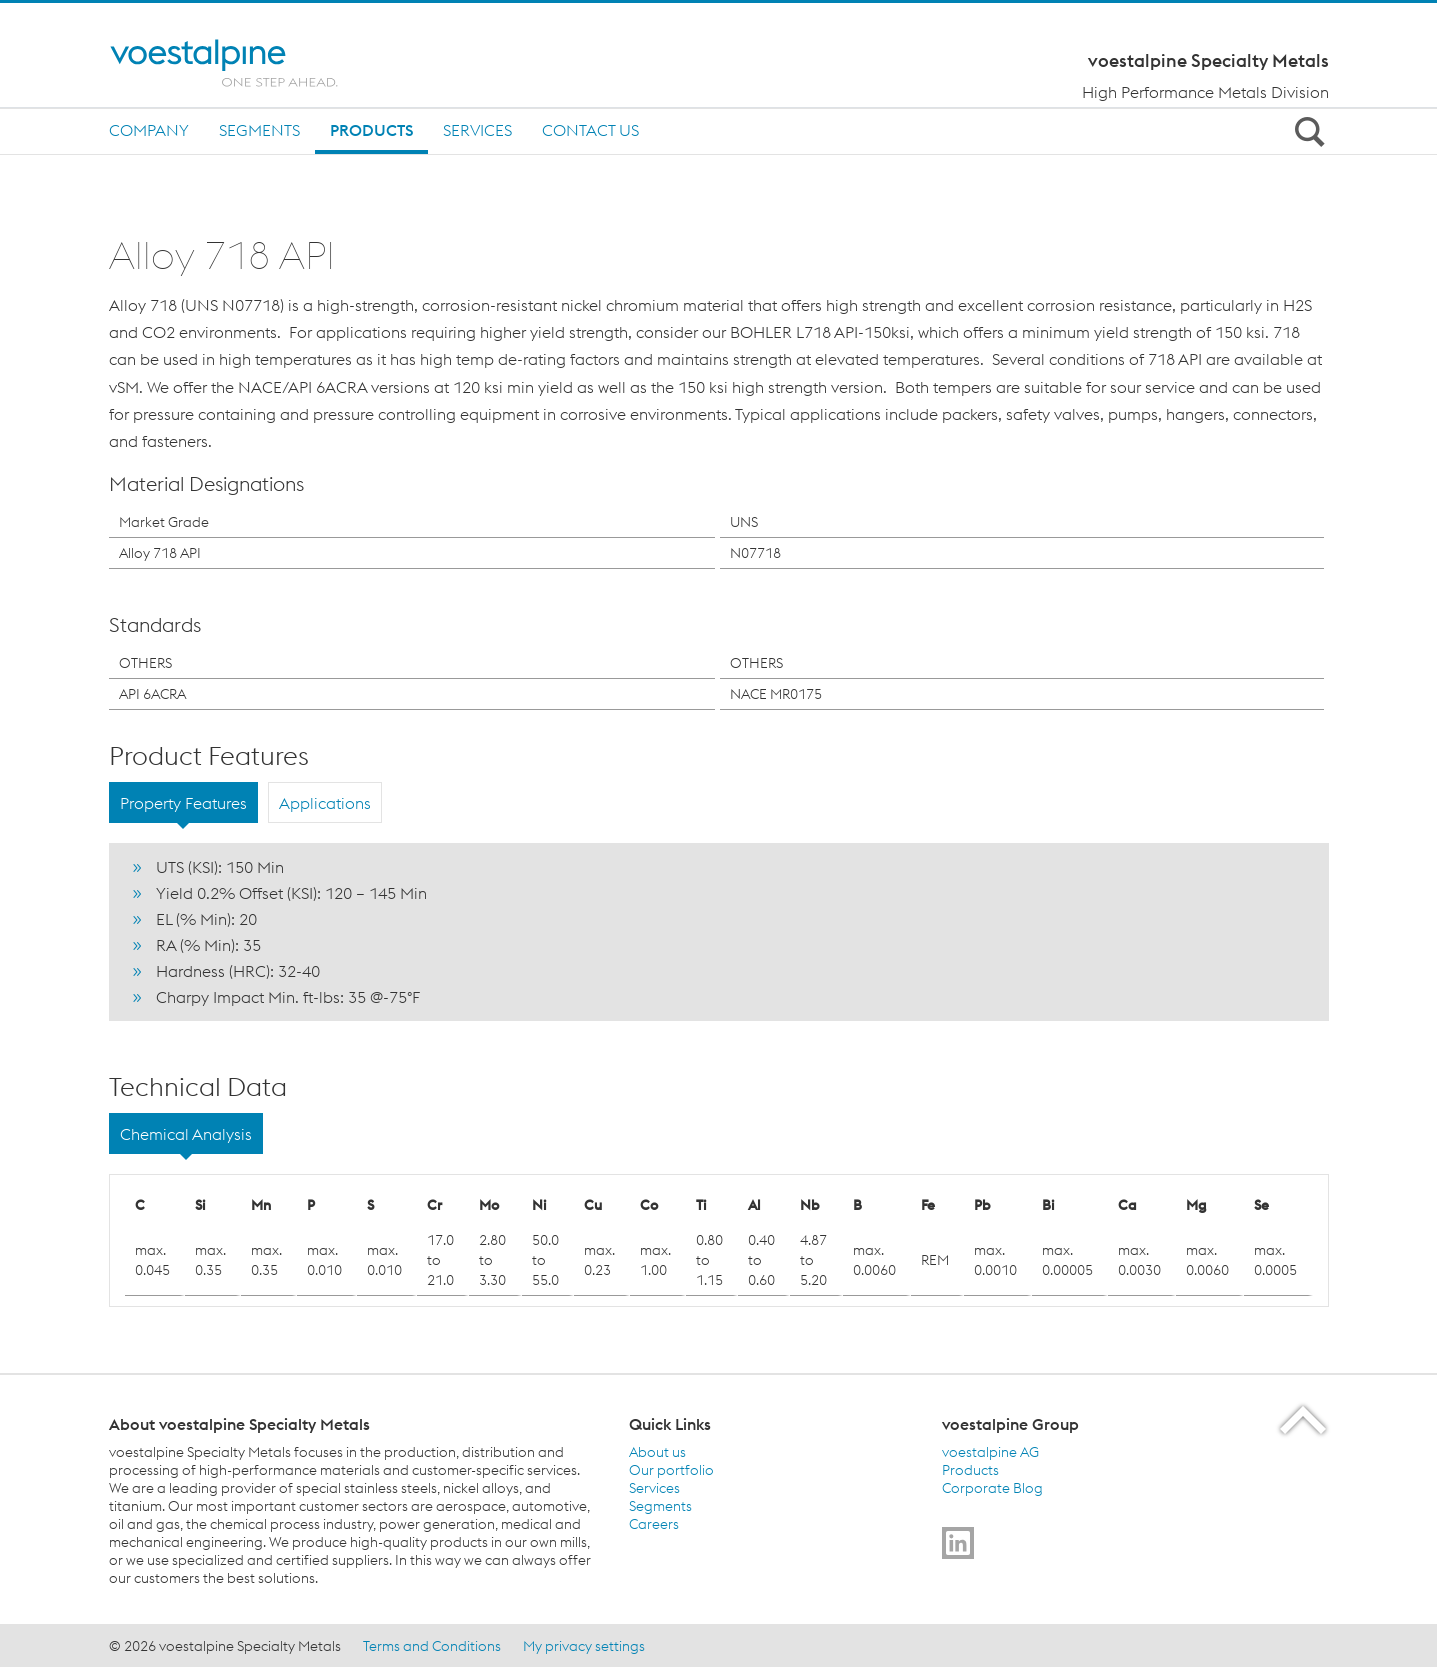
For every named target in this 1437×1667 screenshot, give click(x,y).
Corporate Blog (992, 1488)
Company (149, 130)
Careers (654, 1524)
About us (657, 1452)
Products (371, 130)
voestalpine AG (990, 1452)
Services (477, 130)
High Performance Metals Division (1205, 92)
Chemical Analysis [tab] (186, 1134)
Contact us (590, 130)
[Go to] (958, 1543)
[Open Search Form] (1307, 131)
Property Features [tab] (183, 803)
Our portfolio (671, 1470)
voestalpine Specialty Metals (1208, 61)
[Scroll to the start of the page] (1304, 1419)
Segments (259, 130)
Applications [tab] (325, 803)
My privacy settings (584, 1646)
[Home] (246, 63)
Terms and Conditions (432, 1646)
